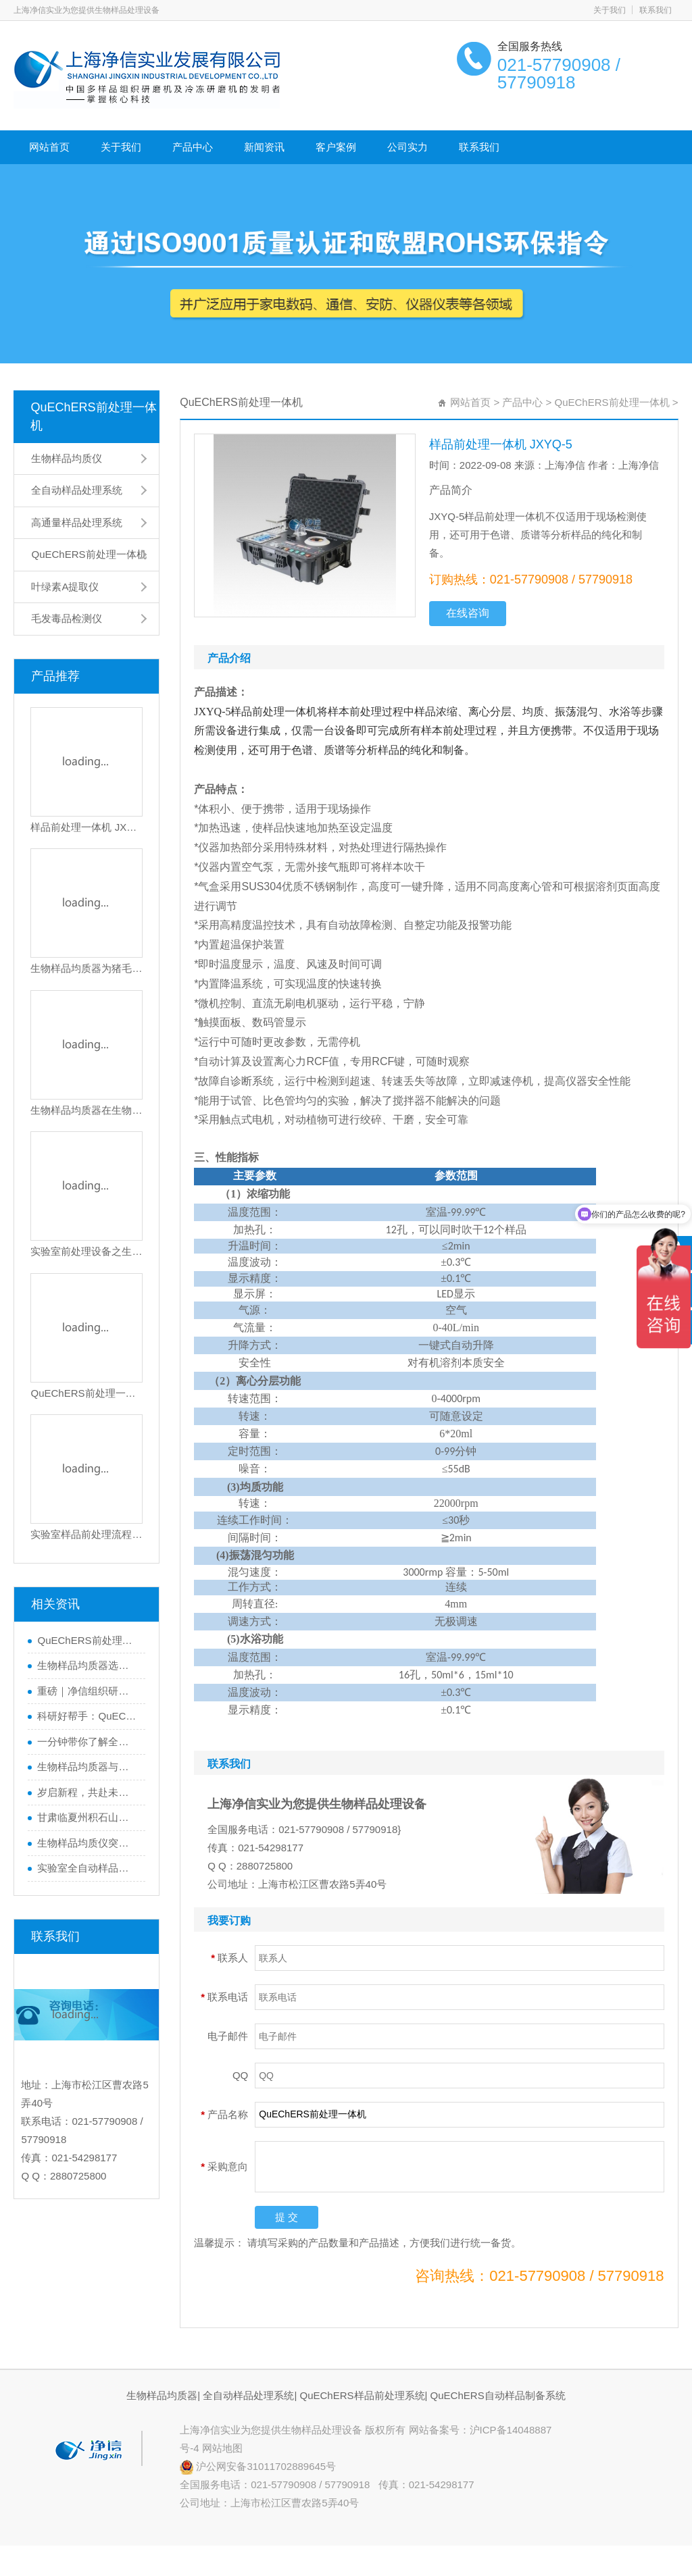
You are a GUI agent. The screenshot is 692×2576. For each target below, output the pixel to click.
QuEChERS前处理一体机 (93, 416)
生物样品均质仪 (66, 458)
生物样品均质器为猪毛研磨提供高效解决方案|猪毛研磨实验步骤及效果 (86, 968)
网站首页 (49, 147)
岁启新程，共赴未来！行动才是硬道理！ (88, 1792)
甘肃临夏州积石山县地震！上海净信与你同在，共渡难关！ (88, 1817)
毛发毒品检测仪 (66, 618)
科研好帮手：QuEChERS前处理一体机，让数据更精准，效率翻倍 (88, 1716)
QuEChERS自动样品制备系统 (498, 2395)
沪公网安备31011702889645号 (258, 2466)
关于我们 (609, 10)
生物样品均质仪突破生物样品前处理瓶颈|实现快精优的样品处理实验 (88, 1843)
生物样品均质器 (161, 2395)
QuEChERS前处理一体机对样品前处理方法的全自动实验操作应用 (86, 1393)
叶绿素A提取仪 (65, 586)
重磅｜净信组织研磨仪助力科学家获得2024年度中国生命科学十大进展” (88, 1691)
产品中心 (192, 147)
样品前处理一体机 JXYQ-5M (86, 827)
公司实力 (407, 147)
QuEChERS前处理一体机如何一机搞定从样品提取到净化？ (88, 1640)
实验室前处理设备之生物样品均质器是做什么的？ (86, 1251)
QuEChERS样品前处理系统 (361, 2395)
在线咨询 (467, 613)
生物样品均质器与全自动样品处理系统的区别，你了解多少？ (88, 1766)
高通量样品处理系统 (76, 522)
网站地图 (222, 2448)
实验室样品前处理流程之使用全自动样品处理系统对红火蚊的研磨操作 (86, 1534)
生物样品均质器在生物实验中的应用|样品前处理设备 (86, 1110)
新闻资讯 (264, 147)
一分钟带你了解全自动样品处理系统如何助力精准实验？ (88, 1741)
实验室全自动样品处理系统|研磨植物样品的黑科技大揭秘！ (88, 1868)
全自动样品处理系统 (76, 490)
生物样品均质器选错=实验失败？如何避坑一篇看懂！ (88, 1665)
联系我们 (655, 10)
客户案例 (336, 147)
